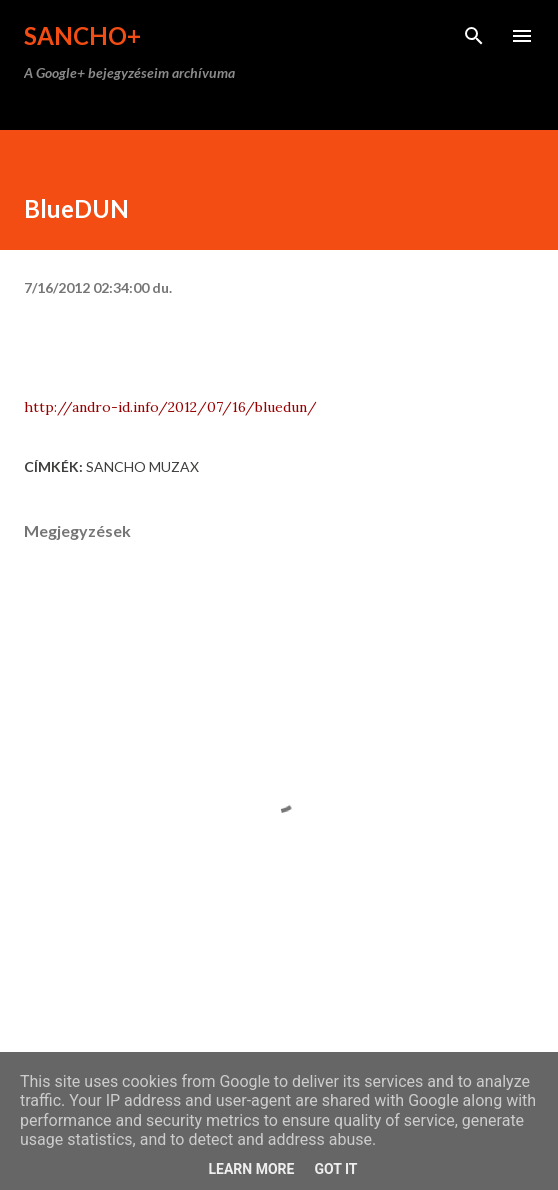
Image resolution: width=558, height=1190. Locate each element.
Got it (335, 1169)
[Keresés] (474, 36)
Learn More (251, 1169)
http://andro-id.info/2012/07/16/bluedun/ (170, 407)
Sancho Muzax (142, 466)
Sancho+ (82, 35)
